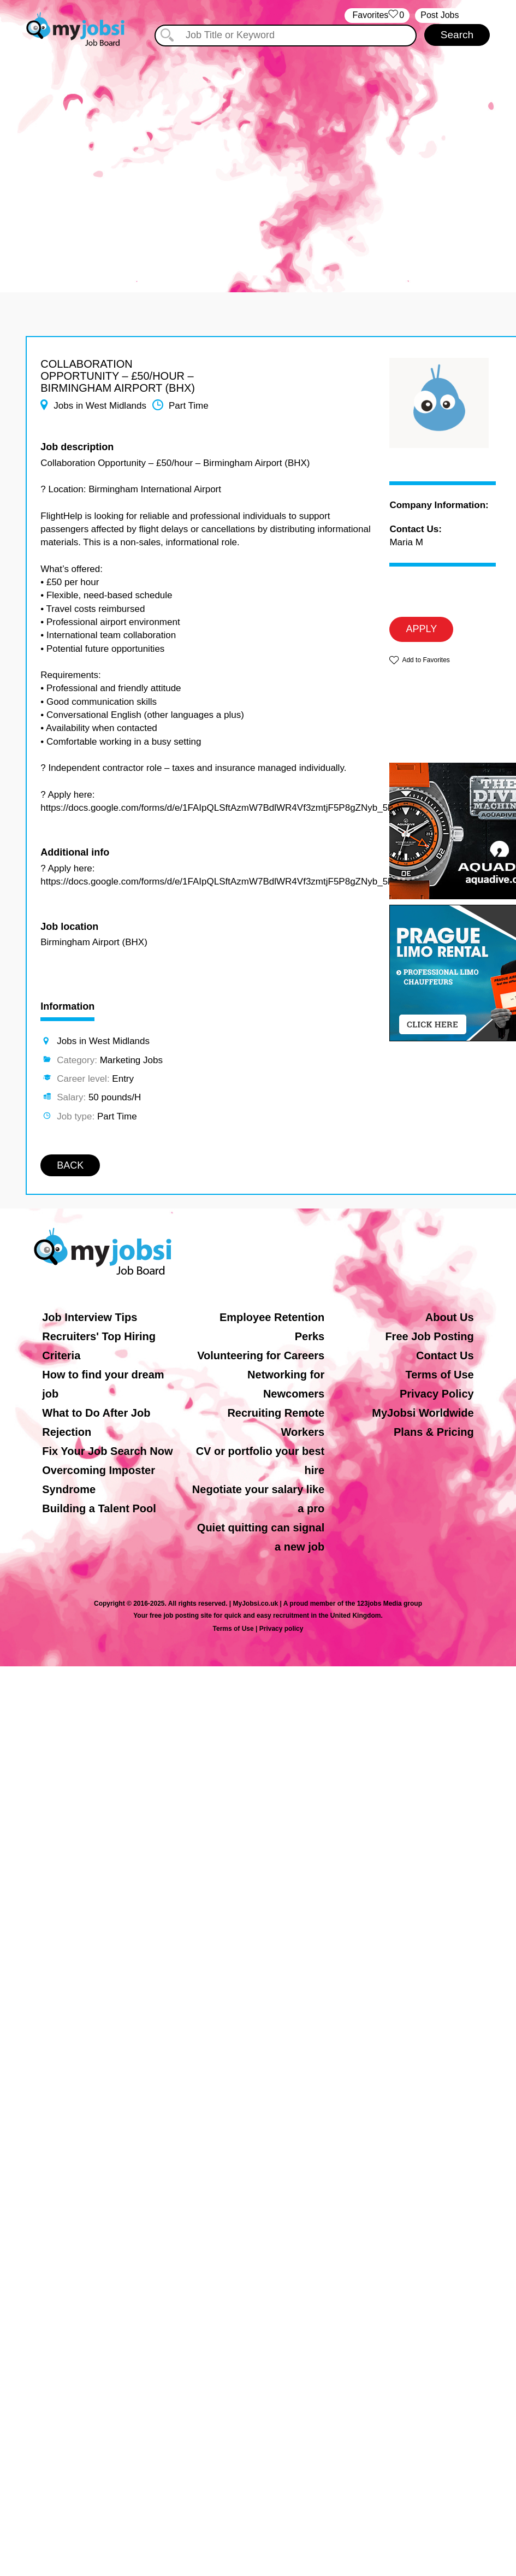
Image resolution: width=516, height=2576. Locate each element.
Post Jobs (439, 15)
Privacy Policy (437, 1394)
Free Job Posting (429, 1336)
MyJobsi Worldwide (422, 1413)
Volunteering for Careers (260, 1355)
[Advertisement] (102, 162)
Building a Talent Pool (99, 1508)
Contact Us (445, 1355)
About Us (449, 1317)
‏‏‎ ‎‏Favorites (377, 15)
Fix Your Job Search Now (107, 1451)
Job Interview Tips (89, 1317)
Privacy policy (281, 1628)
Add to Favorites (425, 660)
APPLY (421, 628)
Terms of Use (439, 1375)
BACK (70, 1165)
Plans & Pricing (434, 1432)
